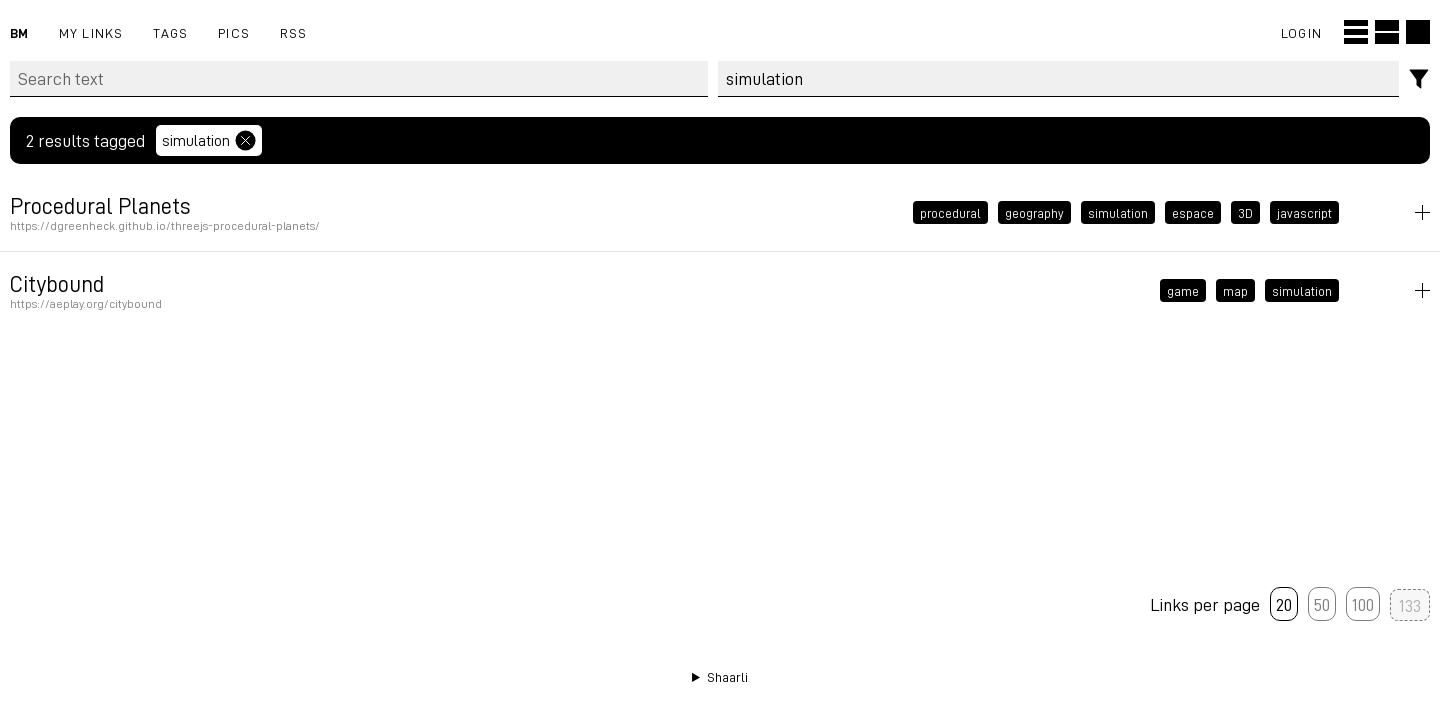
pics (234, 32)
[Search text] (359, 79)
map (1235, 291)
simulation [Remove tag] (209, 140)
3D (1245, 213)
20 (1284, 604)
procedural (950, 213)
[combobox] (1059, 79)
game (1183, 291)
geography (1034, 213)
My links (91, 32)
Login (1301, 32)
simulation (1118, 213)
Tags (170, 32)
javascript (1304, 213)
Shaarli (727, 677)
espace (1193, 213)
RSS (294, 32)
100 (1363, 604)
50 (1322, 604)
